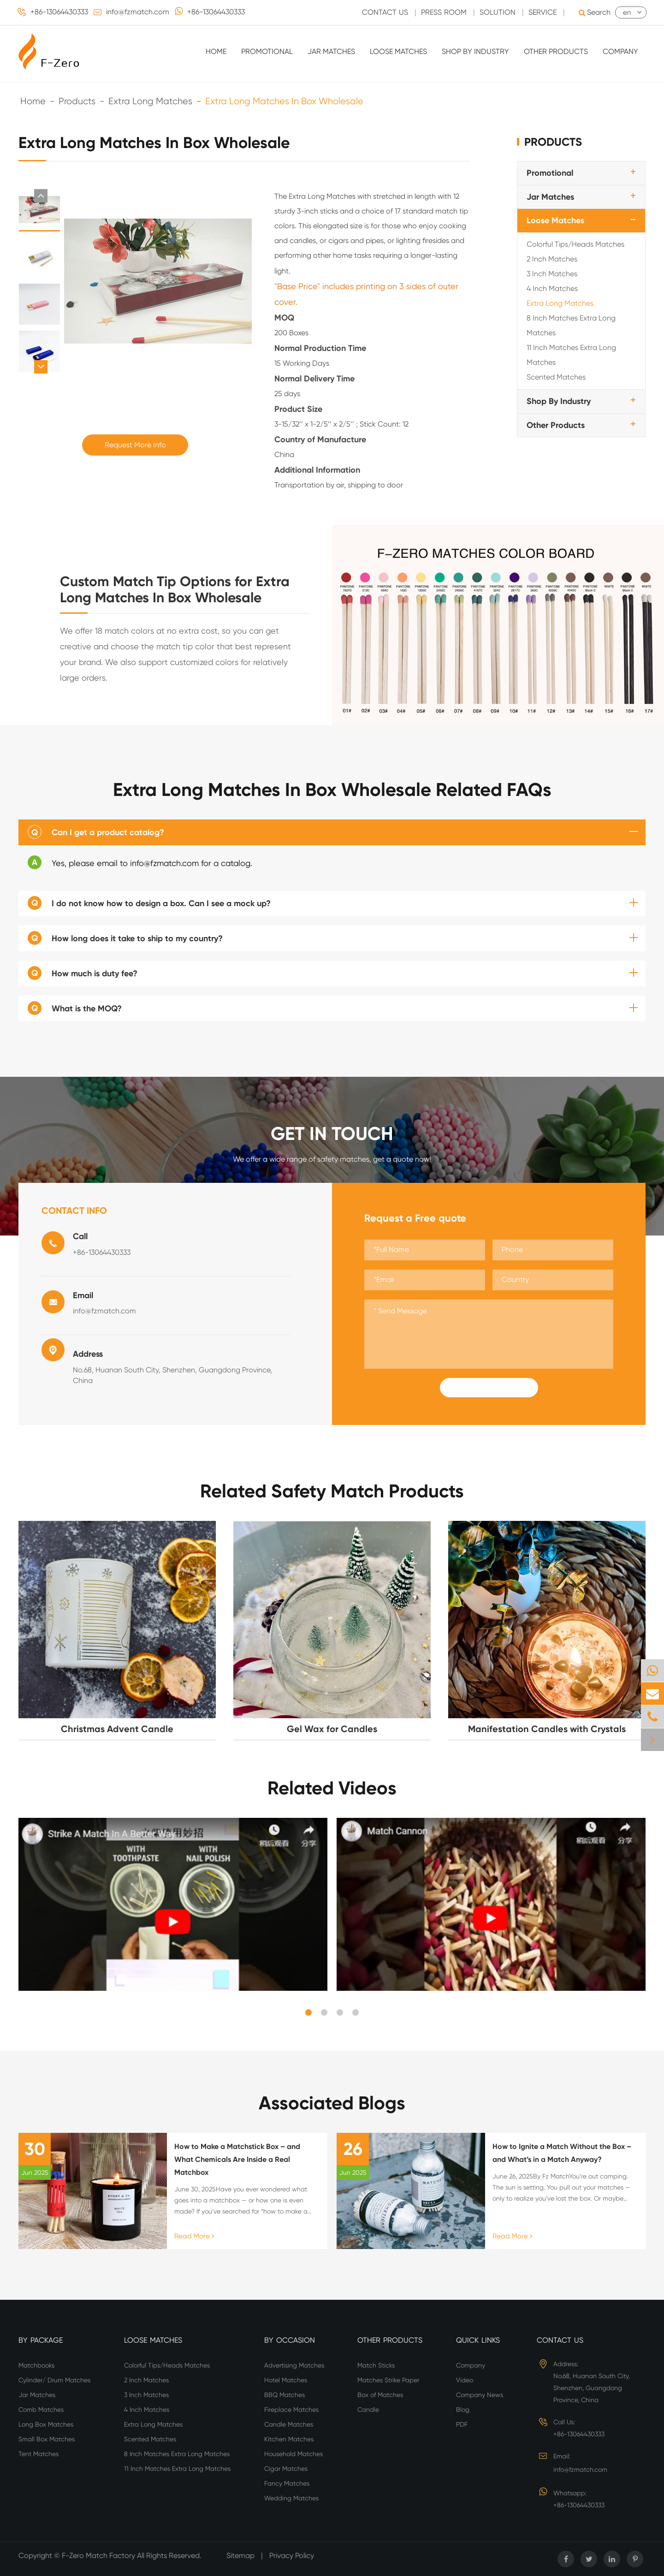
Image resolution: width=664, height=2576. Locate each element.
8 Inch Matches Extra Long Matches (571, 325)
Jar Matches (331, 51)
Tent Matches (38, 2453)
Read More (194, 2236)
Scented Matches (556, 377)
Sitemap (240, 2555)
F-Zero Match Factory (99, 2555)
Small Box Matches (46, 2439)
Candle (368, 2409)
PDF (462, 2424)
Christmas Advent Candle (117, 1728)
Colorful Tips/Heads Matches (575, 244)
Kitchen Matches (289, 2439)
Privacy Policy (291, 2555)
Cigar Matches (286, 2468)
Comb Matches (41, 2409)
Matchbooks (36, 2365)
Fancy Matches (286, 2483)
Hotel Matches (285, 2380)
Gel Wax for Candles (332, 1728)
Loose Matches (398, 51)
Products (77, 101)
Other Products (556, 51)
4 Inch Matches (552, 288)
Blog (462, 2409)
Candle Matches (288, 2424)
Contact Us (560, 2340)
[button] (40, 195)
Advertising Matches (294, 2365)
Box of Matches (380, 2394)
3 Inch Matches (552, 273)
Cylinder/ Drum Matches (54, 2380)
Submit (489, 1388)
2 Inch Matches (552, 259)
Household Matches (293, 2453)
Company (620, 51)
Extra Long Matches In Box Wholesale (284, 101)
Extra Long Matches (150, 101)
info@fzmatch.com (137, 11)
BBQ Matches (284, 2394)
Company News (479, 2394)
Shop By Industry (475, 51)
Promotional (267, 51)
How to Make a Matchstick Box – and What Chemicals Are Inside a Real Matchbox (237, 2159)
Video (464, 2380)
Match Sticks (376, 2365)
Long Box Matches (45, 2424)
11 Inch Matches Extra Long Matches (571, 355)
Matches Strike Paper (388, 2380)
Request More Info (135, 444)
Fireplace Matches (291, 2409)
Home (216, 51)
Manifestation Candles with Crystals (547, 1728)
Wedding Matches (291, 2498)
